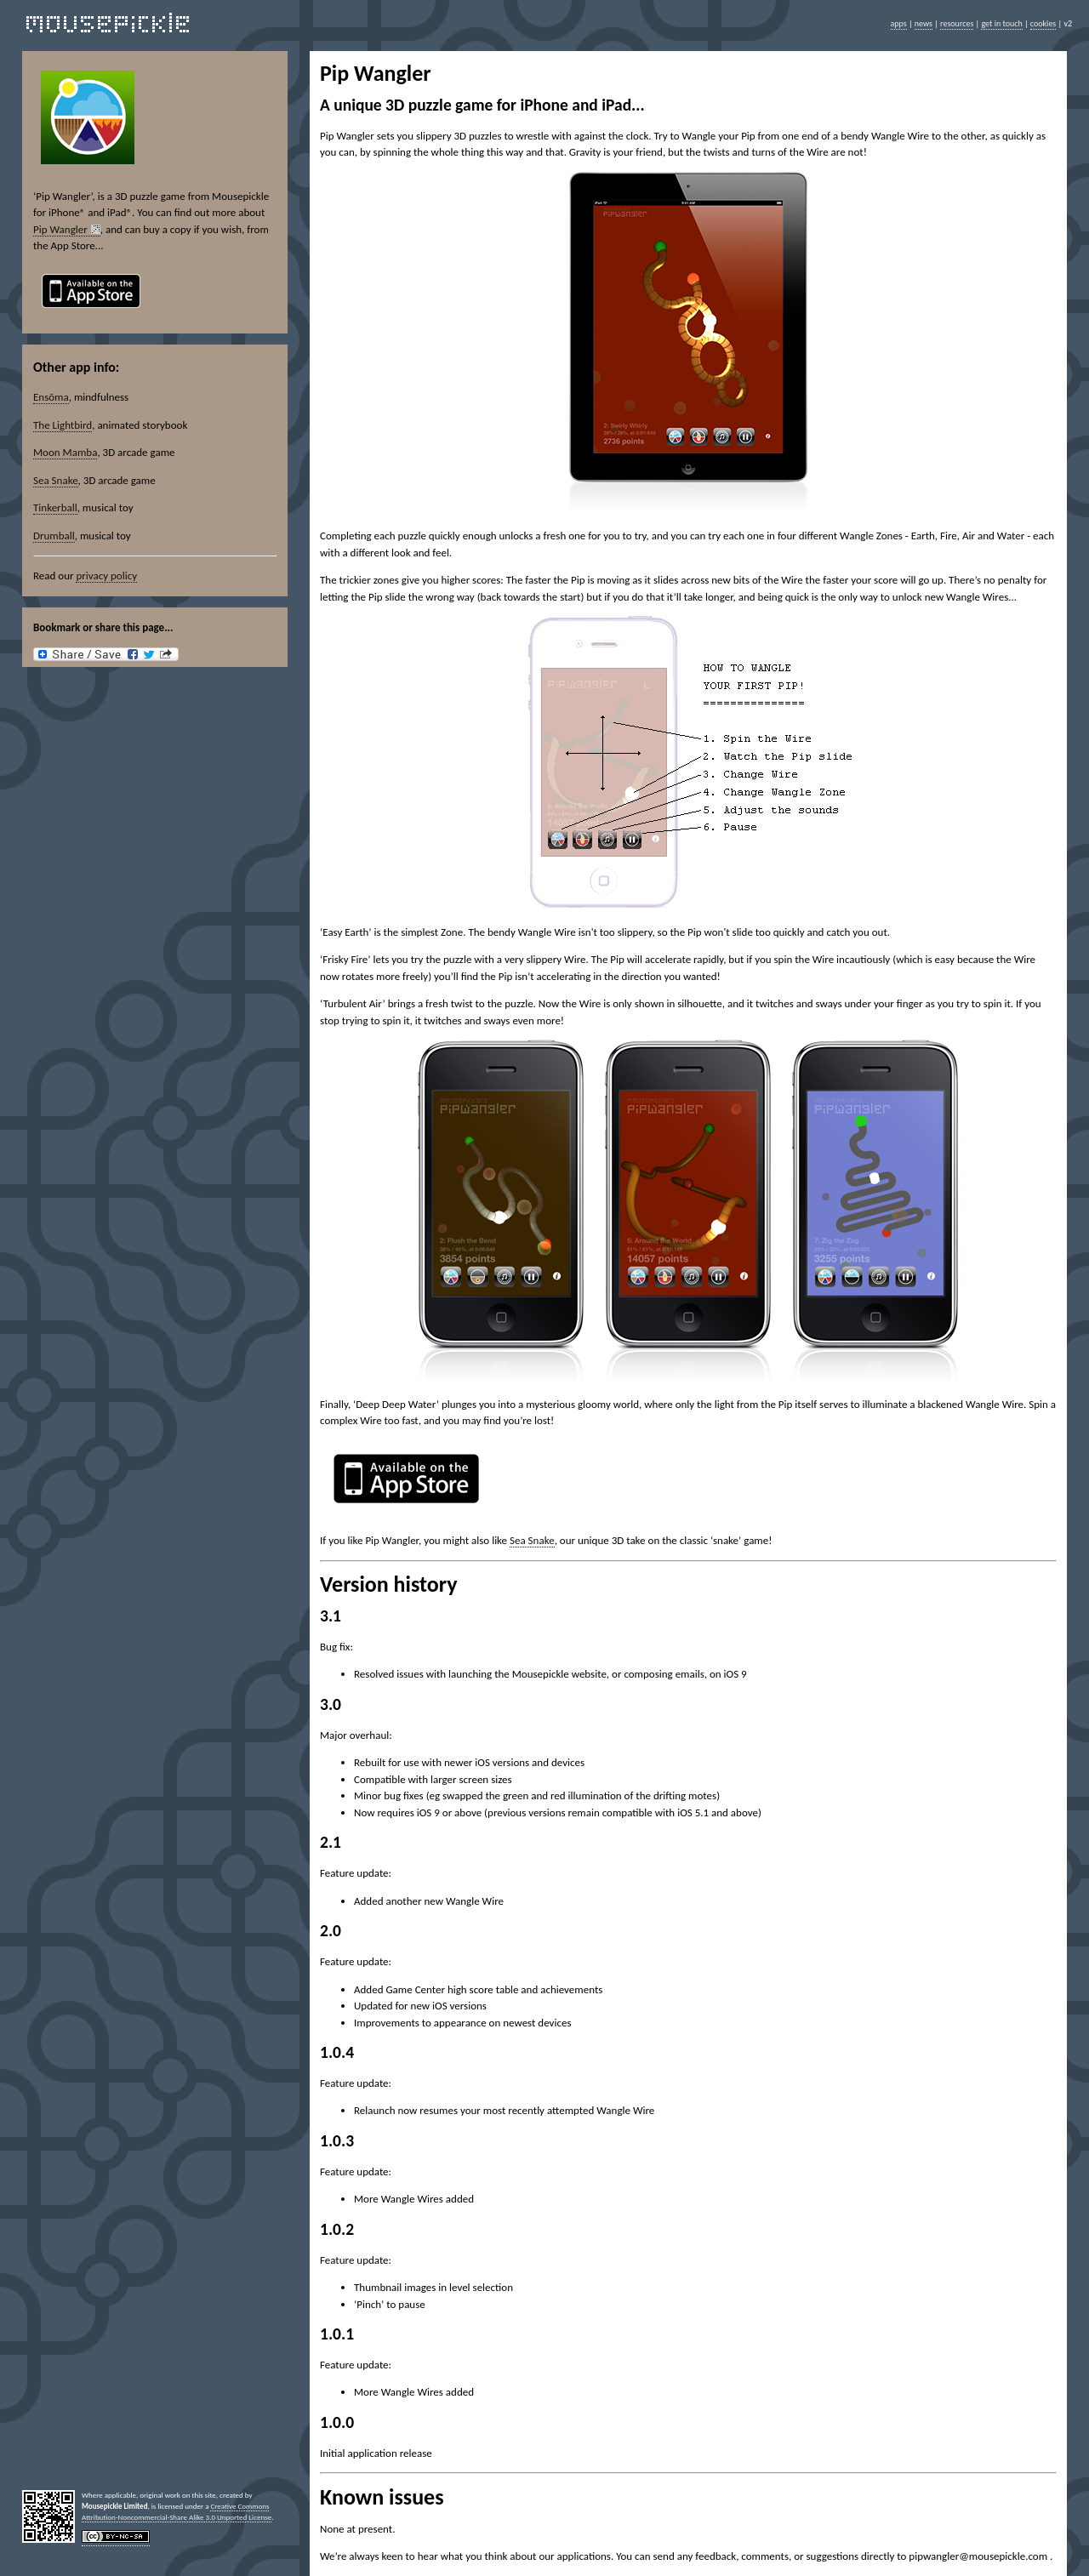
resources (956, 23)
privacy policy (106, 575)
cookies (1043, 23)
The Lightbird (62, 425)
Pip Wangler (60, 229)
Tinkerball (55, 507)
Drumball (54, 535)
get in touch (1001, 23)
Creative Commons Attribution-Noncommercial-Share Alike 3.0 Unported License (176, 2511)
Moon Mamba (65, 452)
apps (899, 23)
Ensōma (51, 396)
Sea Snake (55, 480)
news (923, 23)
